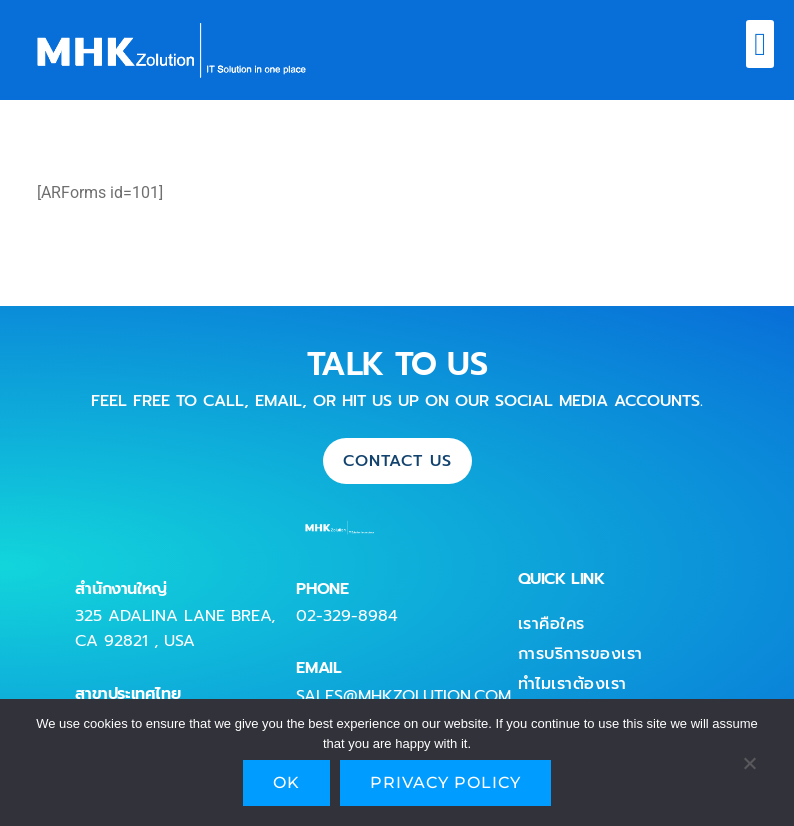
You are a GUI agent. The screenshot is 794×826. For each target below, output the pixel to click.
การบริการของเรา (580, 654)
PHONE (322, 589)
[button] (760, 44)
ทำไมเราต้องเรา (572, 684)
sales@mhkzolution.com (403, 696)
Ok (286, 782)
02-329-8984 (347, 616)
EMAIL (318, 668)
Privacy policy (445, 782)
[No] (749, 768)
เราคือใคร (551, 624)
